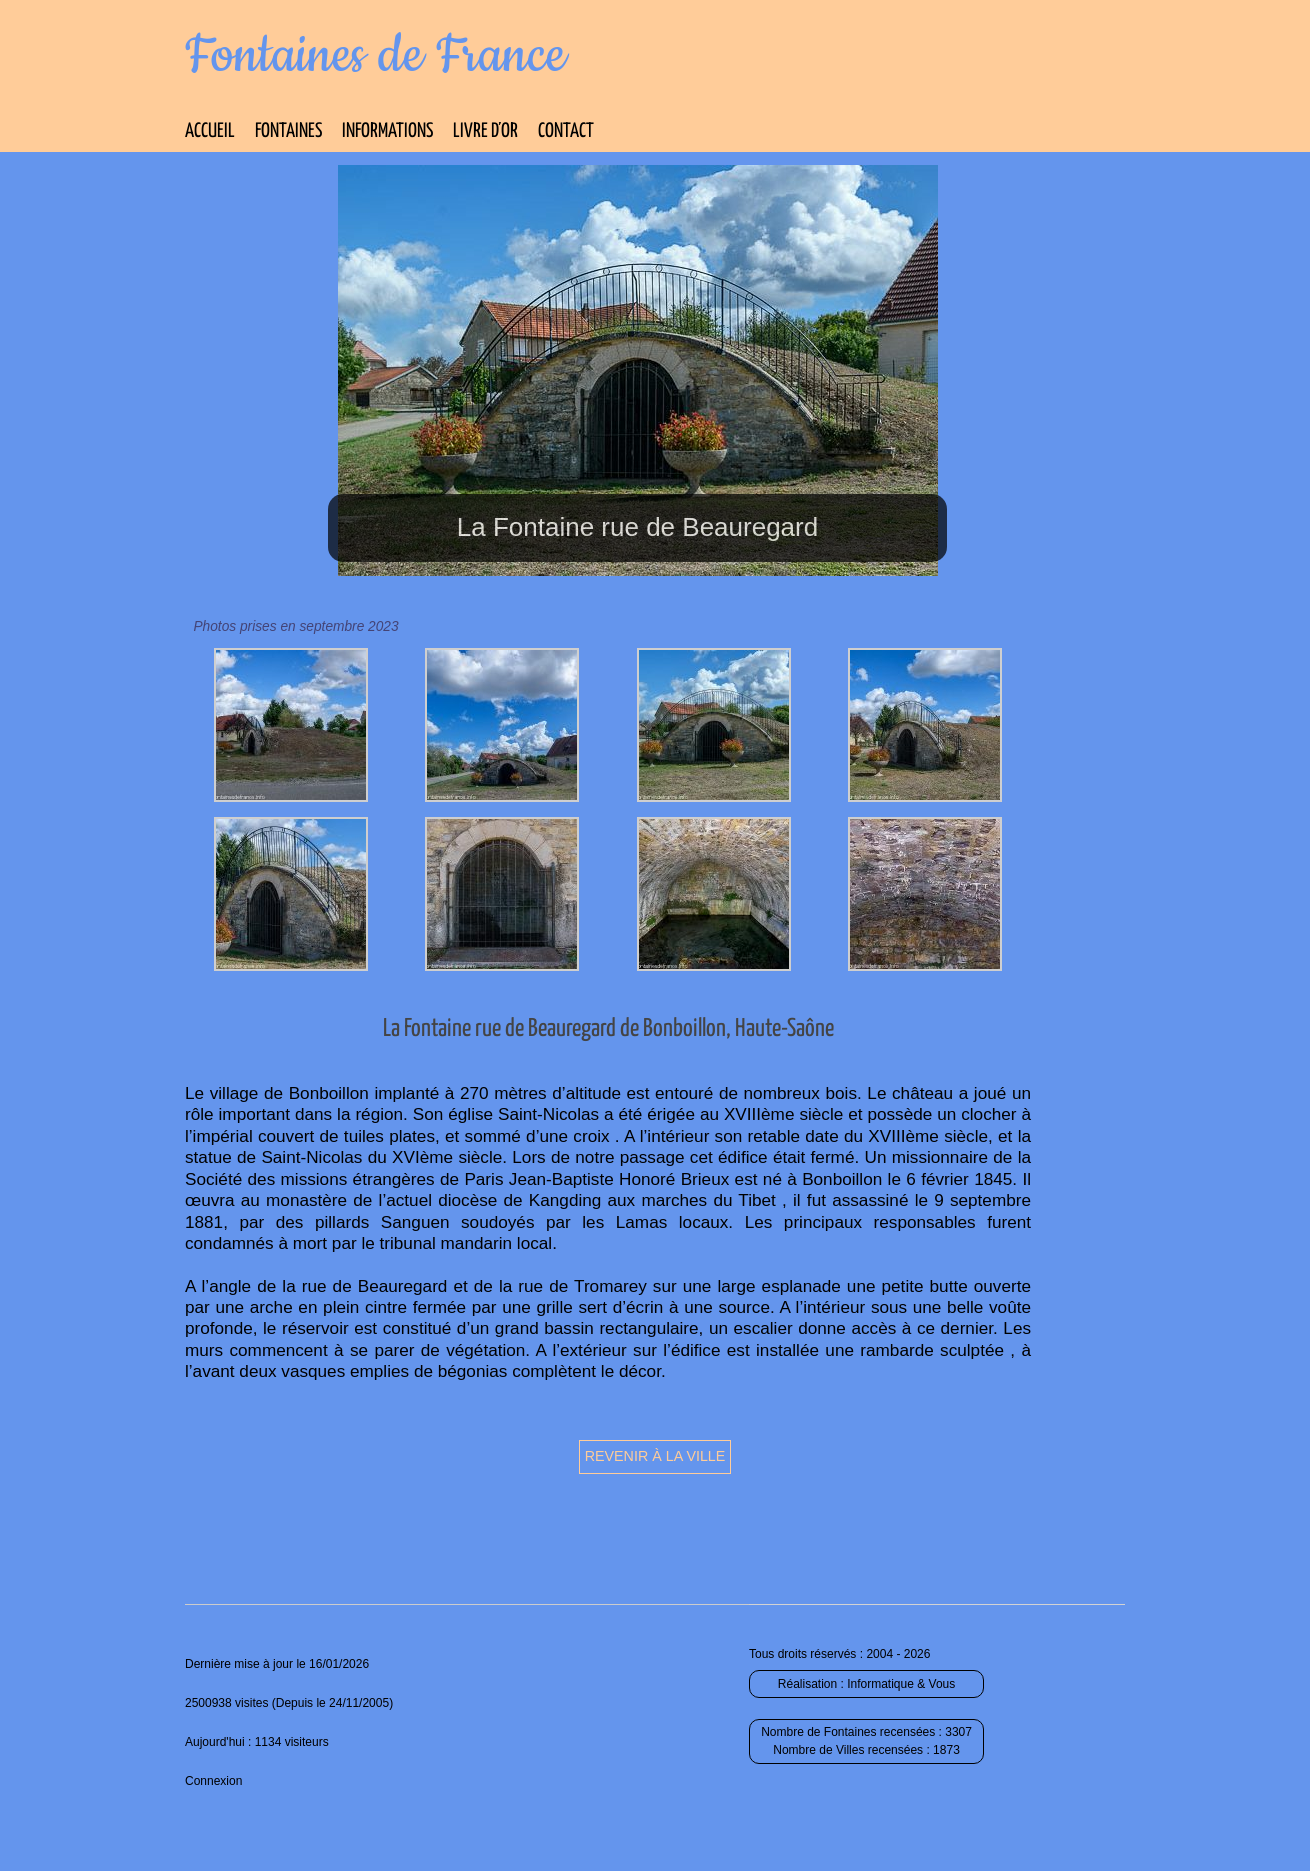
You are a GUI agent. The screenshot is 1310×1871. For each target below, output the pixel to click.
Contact (566, 131)
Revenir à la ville (655, 1456)
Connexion (213, 1781)
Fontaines (288, 131)
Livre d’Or (485, 131)
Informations (387, 131)
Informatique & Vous (901, 1684)
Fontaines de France (375, 56)
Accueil (210, 131)
